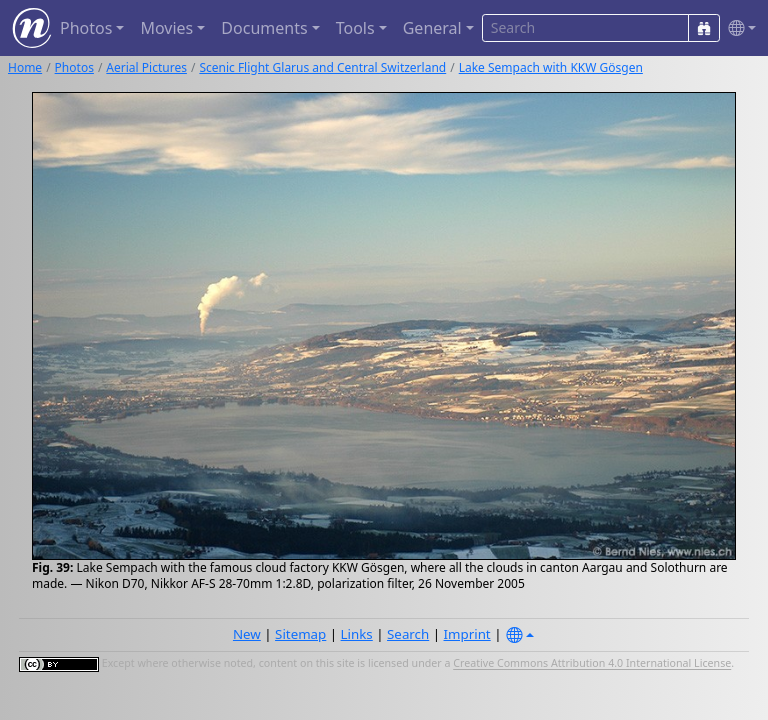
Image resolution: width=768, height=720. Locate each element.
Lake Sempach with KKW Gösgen (551, 67)
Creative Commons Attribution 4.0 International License (592, 664)
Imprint (467, 634)
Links (357, 634)
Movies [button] (166, 28)
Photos (74, 67)
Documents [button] (264, 28)
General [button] (432, 28)
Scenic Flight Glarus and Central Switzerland (322, 67)
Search (408, 634)
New (247, 634)
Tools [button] (355, 28)
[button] (738, 28)
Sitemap (300, 634)
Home (25, 67)
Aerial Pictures (146, 67)
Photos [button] (86, 28)
